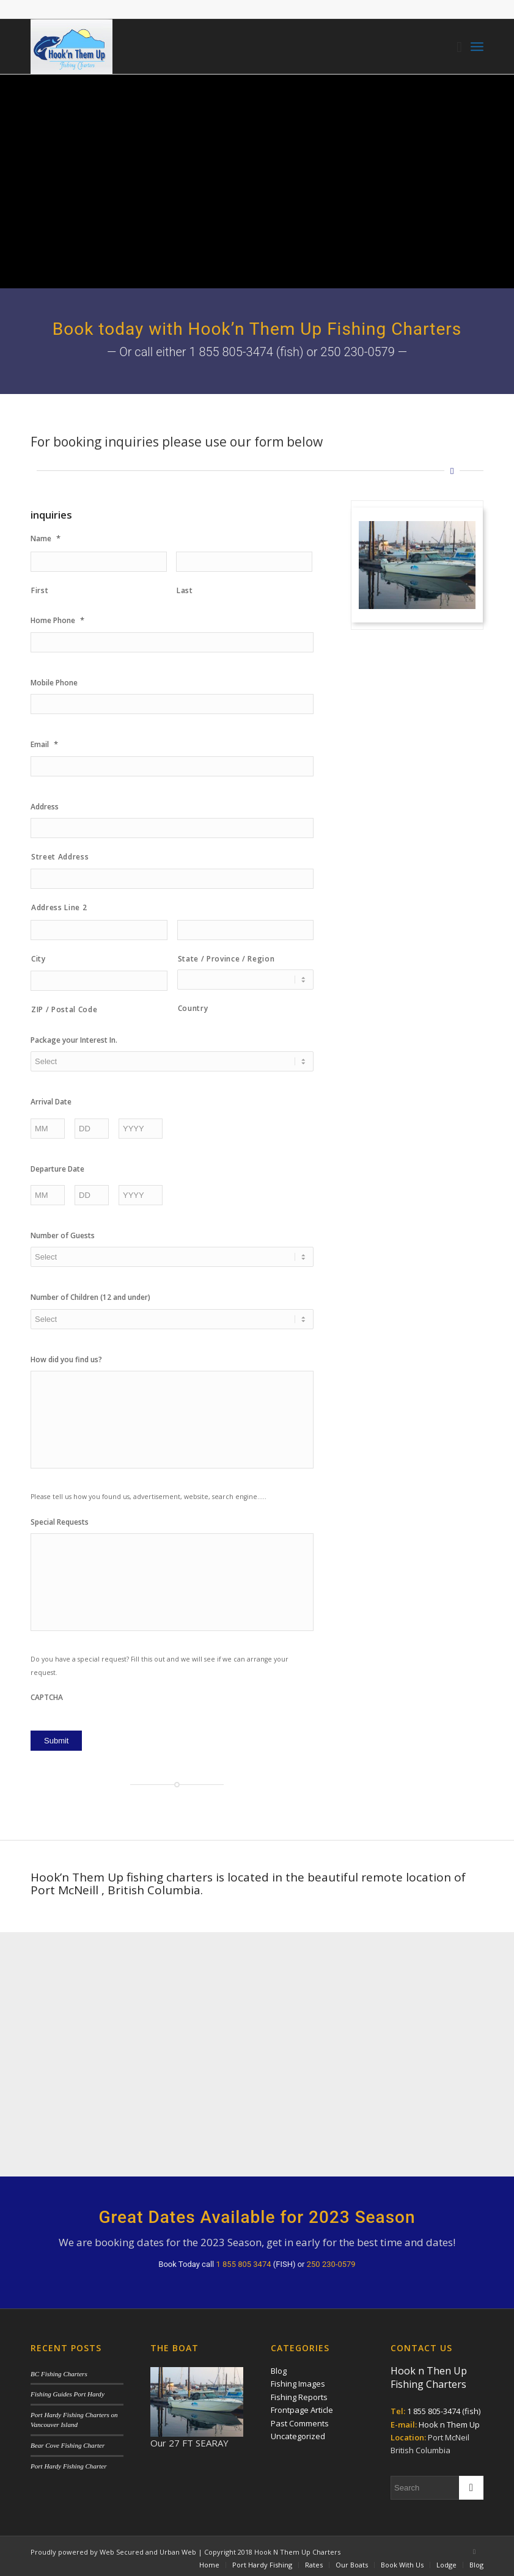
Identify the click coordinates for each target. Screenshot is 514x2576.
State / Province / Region (226, 959)
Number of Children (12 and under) (90, 1297)
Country (193, 1008)
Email (44, 744)
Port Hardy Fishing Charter (68, 2461)
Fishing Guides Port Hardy (68, 2390)
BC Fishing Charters (59, 2369)
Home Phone (57, 620)
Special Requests (60, 1522)
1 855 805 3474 (243, 2259)
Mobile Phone (54, 683)
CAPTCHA (47, 1697)
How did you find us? (66, 1360)
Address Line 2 (59, 907)
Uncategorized (298, 2431)
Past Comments (300, 2419)
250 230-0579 (331, 2259)
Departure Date (57, 1169)
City (38, 959)
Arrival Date (51, 1102)
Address (45, 807)
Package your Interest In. (74, 1040)
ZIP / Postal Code (64, 1009)
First (39, 590)
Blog (279, 2366)
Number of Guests (63, 1236)
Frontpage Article (302, 2405)
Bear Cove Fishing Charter (68, 2441)
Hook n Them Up (449, 2420)
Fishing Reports (299, 2392)
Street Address (60, 857)
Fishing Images (298, 2379)
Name (46, 538)
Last (185, 590)
